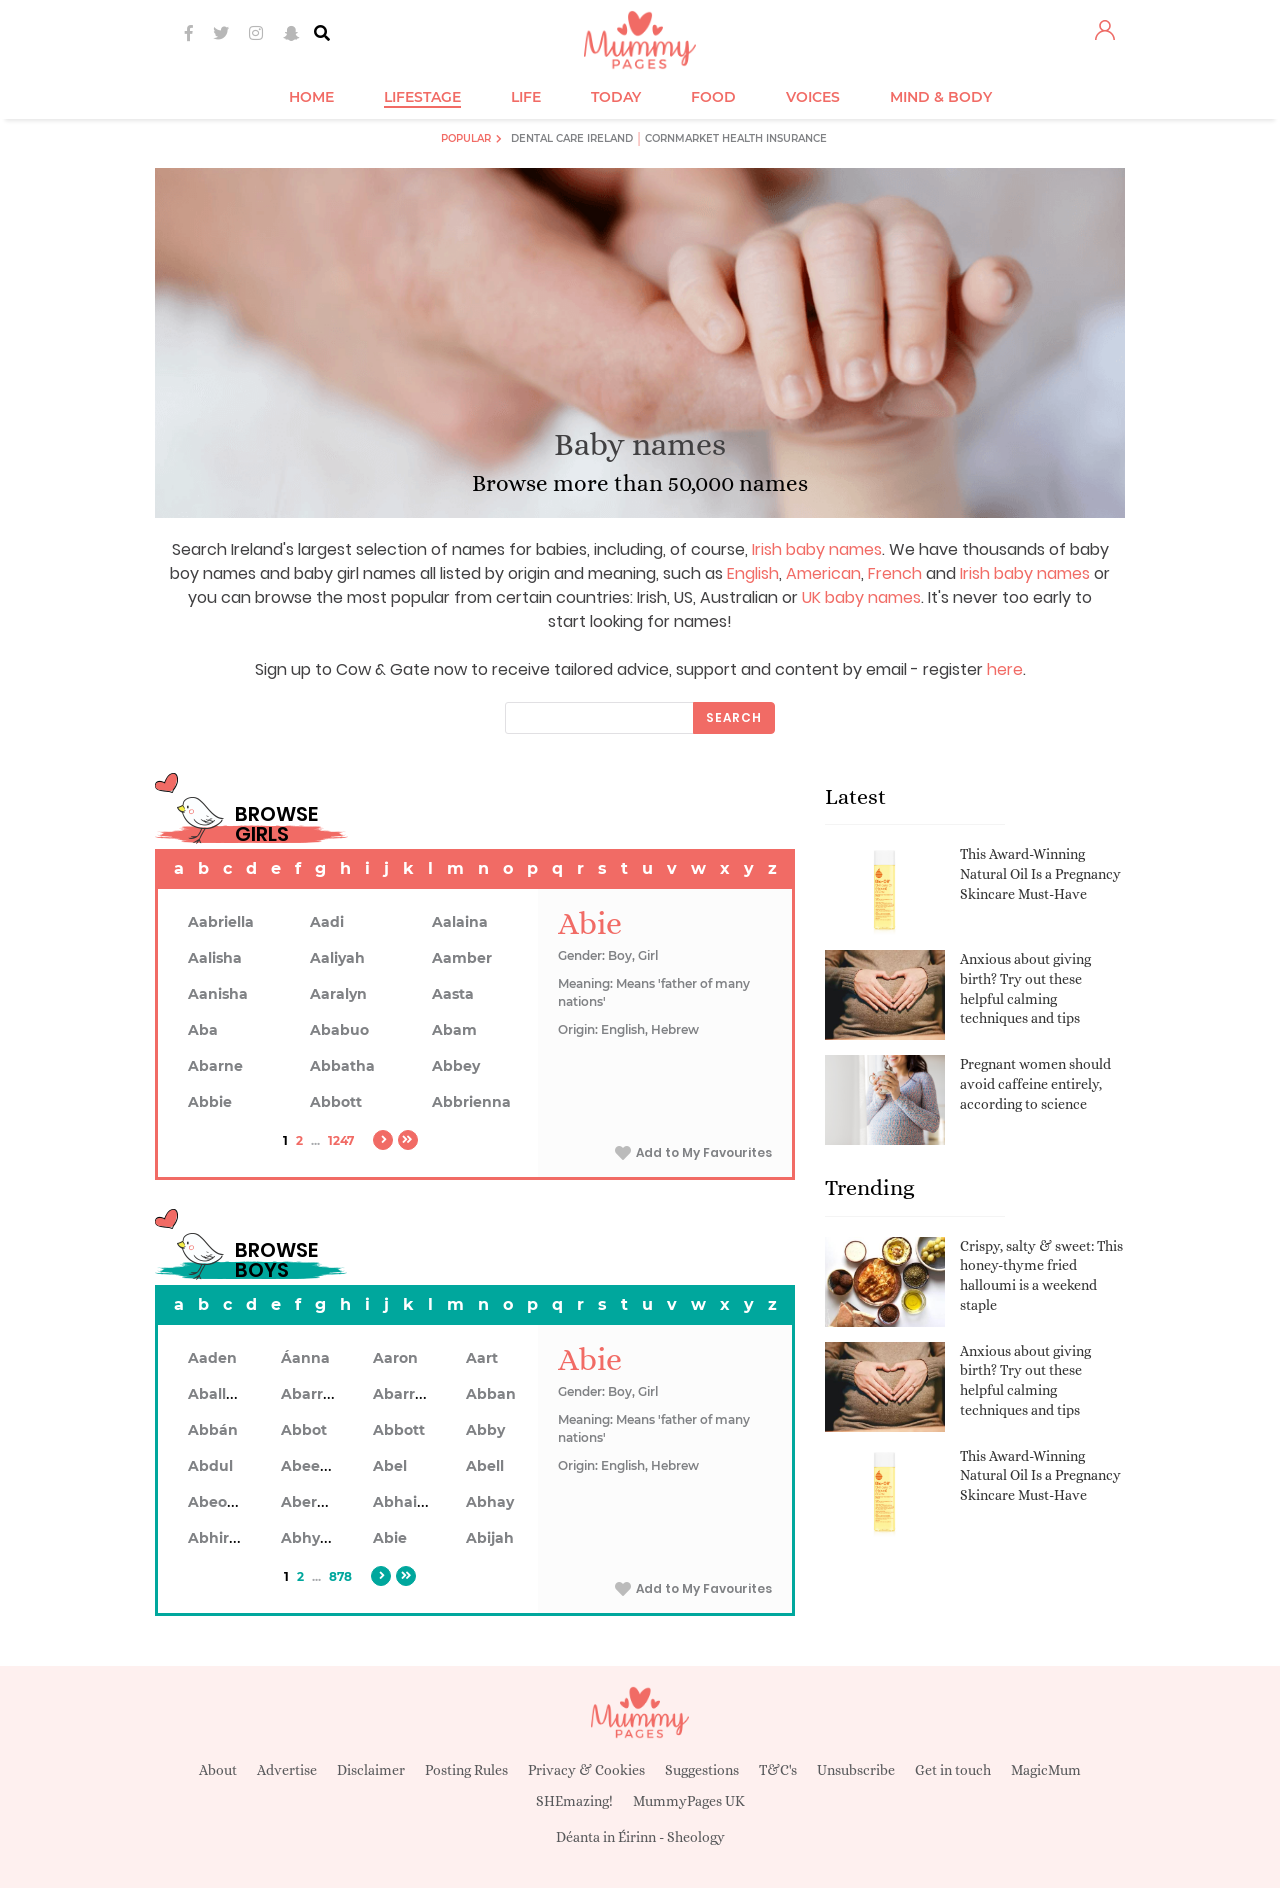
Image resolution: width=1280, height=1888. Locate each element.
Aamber (462, 958)
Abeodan (222, 1502)
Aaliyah (337, 958)
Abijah (490, 1538)
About (218, 1770)
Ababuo (339, 1030)
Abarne (215, 1066)
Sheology (696, 1837)
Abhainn (405, 1502)
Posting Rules (466, 1770)
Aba (203, 1030)
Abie (390, 1538)
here (1005, 669)
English (753, 573)
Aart (482, 1358)
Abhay (490, 1502)
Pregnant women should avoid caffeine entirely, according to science (1035, 1083)
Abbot (304, 1430)
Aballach (220, 1394)
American (823, 573)
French (895, 573)
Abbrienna (471, 1102)
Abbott (336, 1102)
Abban (491, 1394)
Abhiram (220, 1538)
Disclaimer (371, 1770)
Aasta (453, 994)
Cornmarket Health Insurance (736, 138)
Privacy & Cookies (586, 1770)
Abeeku (310, 1466)
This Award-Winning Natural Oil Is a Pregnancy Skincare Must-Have (1040, 873)
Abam (454, 1030)
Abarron (403, 1394)
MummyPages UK (689, 1801)
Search (734, 717)
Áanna (305, 1358)
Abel (390, 1466)
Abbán (213, 1430)
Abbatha (342, 1066)
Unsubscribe (856, 1770)
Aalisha (215, 958)
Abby (485, 1430)
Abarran (311, 1394)
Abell (485, 1466)
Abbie (210, 1102)
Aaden (212, 1358)
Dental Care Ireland (572, 138)
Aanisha (218, 994)
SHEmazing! (574, 1801)
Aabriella (221, 922)
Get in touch (953, 1770)
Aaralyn (338, 994)
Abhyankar (322, 1538)
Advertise (287, 1770)
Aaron (395, 1358)
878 (340, 1576)
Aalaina (460, 922)
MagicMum (1046, 1770)
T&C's (778, 1770)
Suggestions (702, 1770)
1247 (341, 1140)
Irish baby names (817, 549)
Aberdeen (318, 1502)
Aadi (327, 922)
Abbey (456, 1066)
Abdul (210, 1466)
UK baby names (861, 597)
